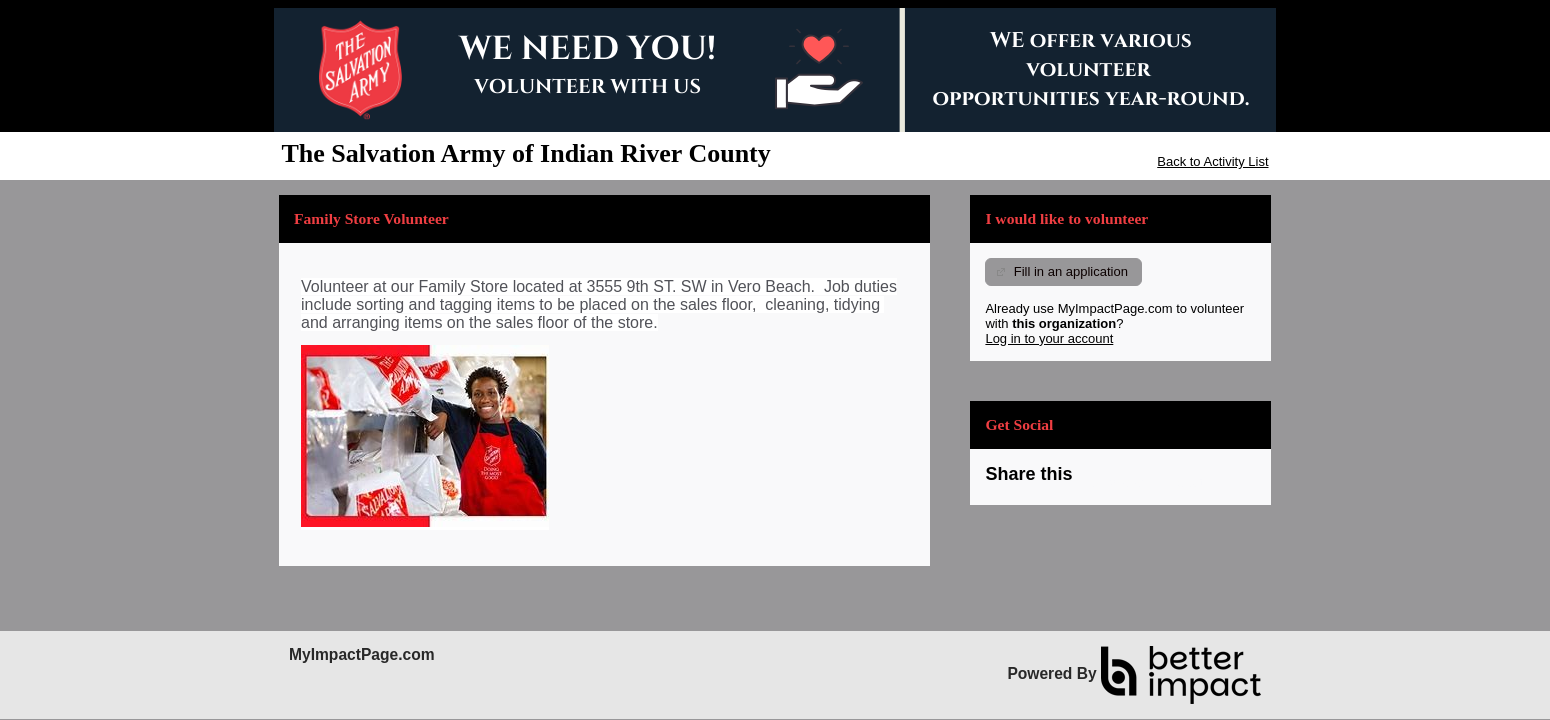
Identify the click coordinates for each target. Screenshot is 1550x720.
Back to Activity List (1212, 161)
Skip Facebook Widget (1137, 482)
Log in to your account (1049, 338)
